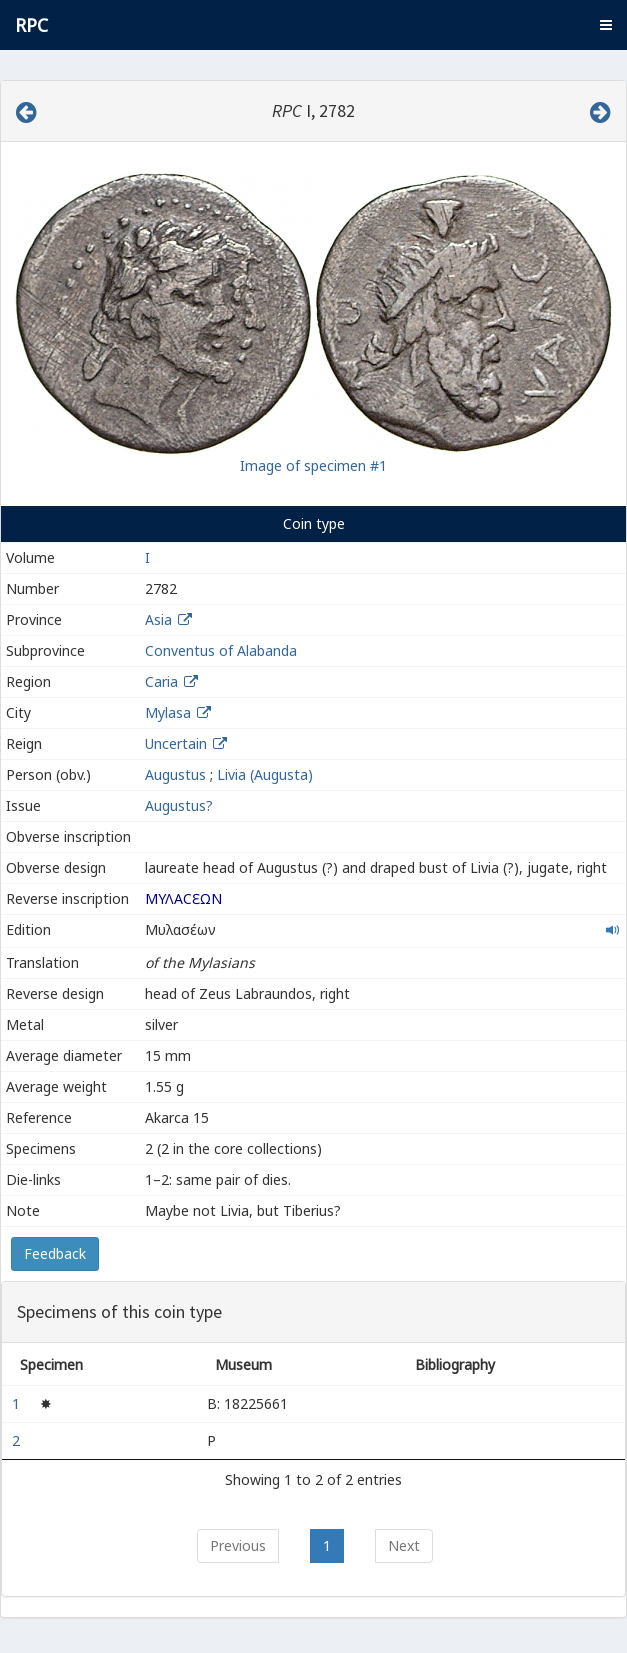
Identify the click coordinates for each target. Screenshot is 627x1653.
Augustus (175, 774)
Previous (238, 1545)
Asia (158, 619)
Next (404, 1545)
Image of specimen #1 (313, 465)
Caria (161, 681)
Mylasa (168, 712)
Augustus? (179, 805)
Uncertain (176, 743)
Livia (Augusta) (265, 774)
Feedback (55, 1253)
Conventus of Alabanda (221, 650)
